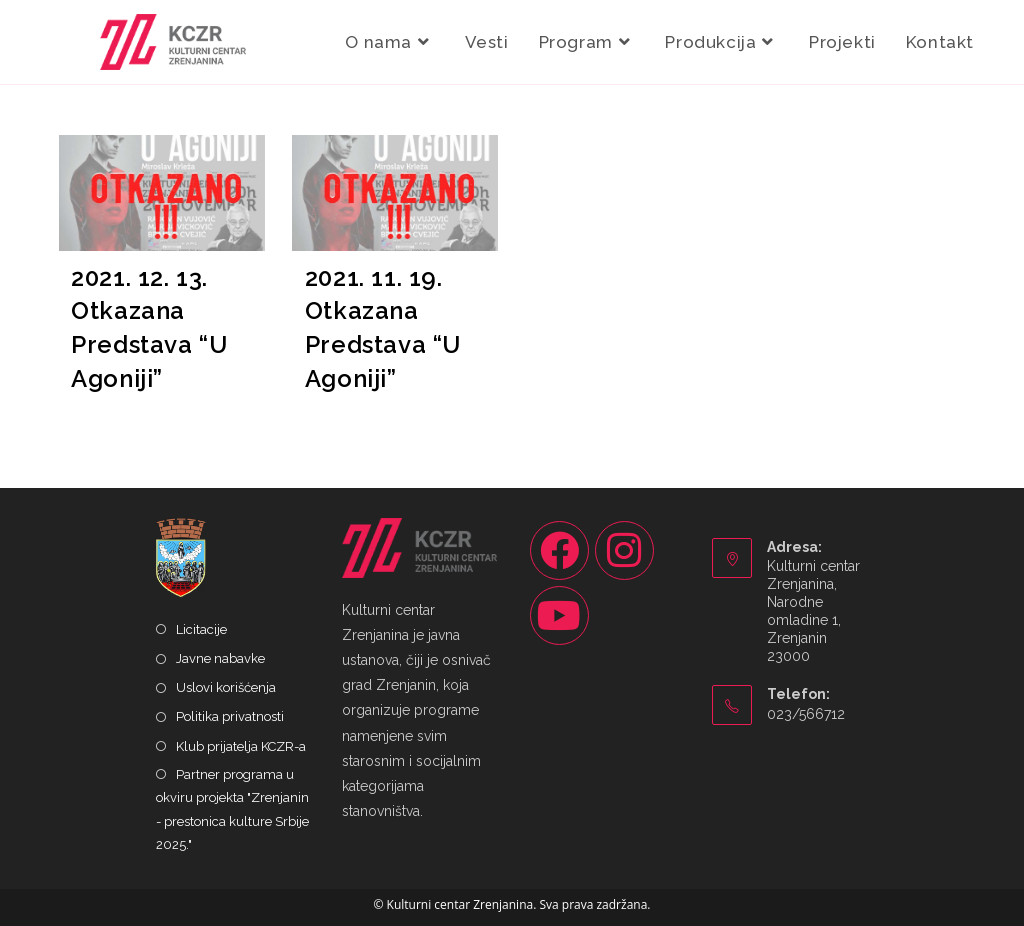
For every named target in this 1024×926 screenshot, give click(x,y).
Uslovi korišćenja (226, 687)
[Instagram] (624, 550)
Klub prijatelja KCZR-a (241, 746)
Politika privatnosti (230, 716)
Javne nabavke (220, 658)
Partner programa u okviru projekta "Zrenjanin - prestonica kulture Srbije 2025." (232, 809)
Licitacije (201, 629)
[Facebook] (559, 550)
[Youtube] (559, 615)
